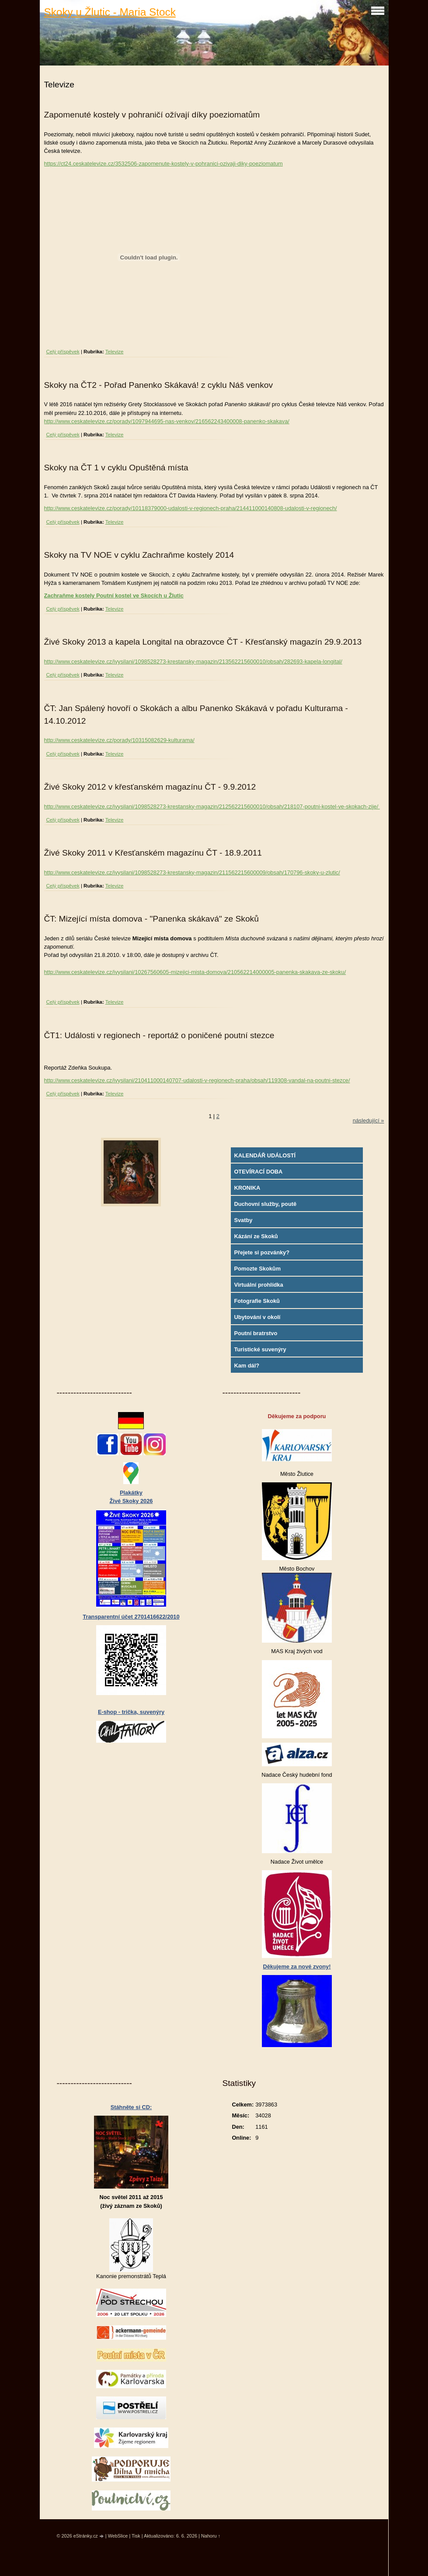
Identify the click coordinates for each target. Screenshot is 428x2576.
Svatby (243, 1220)
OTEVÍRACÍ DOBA (258, 1171)
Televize (114, 351)
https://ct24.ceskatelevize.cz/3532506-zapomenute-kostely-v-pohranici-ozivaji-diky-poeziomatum (163, 163)
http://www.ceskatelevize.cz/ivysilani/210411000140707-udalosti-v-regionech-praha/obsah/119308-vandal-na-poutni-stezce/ (197, 1080)
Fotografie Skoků (257, 1301)
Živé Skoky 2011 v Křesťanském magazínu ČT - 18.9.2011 (153, 852)
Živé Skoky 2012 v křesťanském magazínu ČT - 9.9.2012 (150, 786)
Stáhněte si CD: (131, 2107)
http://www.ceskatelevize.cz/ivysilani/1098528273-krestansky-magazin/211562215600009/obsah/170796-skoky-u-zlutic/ (192, 872)
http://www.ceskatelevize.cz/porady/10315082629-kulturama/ (119, 740)
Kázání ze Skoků (256, 1236)
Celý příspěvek (63, 351)
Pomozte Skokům (257, 1268)
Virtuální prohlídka (258, 1284)
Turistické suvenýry (260, 1349)
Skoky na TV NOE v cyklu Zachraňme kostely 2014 (139, 554)
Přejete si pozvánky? (261, 1252)
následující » (368, 1120)
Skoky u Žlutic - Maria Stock (110, 12)
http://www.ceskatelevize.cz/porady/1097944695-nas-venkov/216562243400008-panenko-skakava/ (166, 421)
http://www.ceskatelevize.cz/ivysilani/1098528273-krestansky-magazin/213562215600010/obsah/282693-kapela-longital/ (193, 661)
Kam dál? (246, 1365)
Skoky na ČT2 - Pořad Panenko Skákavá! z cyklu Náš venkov (158, 385)
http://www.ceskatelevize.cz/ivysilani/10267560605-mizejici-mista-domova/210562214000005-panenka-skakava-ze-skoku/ (195, 972)
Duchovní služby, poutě (265, 1204)
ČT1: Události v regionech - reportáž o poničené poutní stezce (159, 1035)
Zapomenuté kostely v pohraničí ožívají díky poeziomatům (152, 114)
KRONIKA (247, 1187)
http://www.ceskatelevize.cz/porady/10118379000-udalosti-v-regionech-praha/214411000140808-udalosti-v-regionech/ (190, 508)
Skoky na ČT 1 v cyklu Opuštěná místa (116, 467)
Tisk (136, 2535)
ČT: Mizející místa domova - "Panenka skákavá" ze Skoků (151, 918)
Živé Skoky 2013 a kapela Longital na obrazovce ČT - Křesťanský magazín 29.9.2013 (203, 641)
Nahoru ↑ (210, 2535)
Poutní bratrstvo (255, 1333)
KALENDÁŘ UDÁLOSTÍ (265, 1155)
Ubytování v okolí (257, 1317)
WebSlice (118, 2535)
